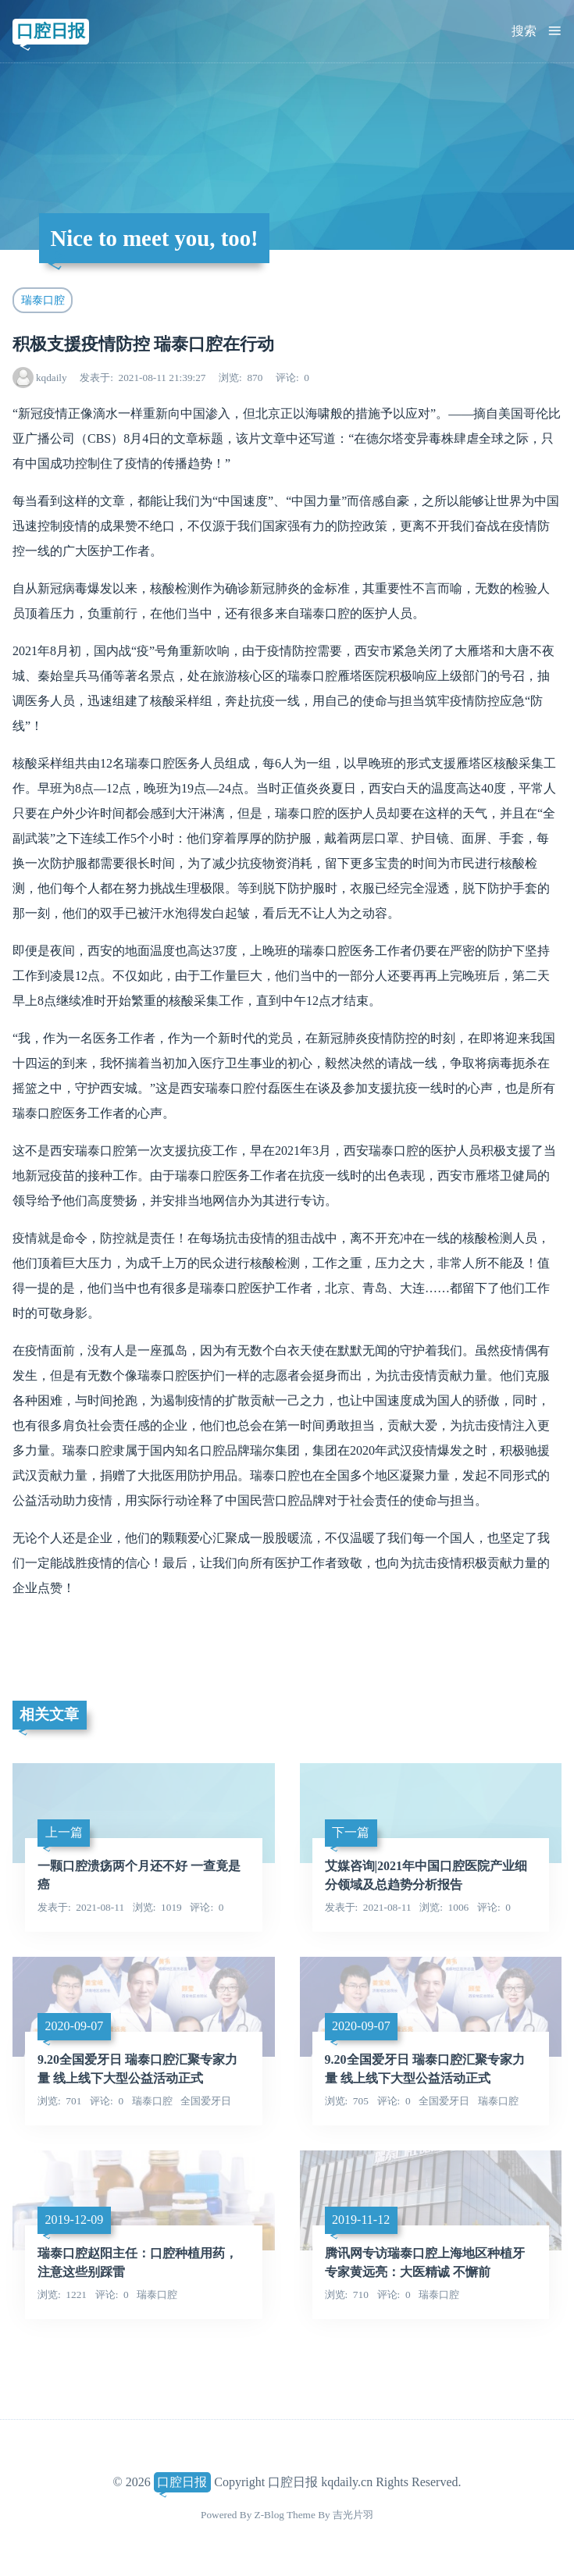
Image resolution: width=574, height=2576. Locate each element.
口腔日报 (50, 31)
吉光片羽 (353, 2515)
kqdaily (51, 377)
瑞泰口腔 (43, 300)
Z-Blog (269, 2515)
